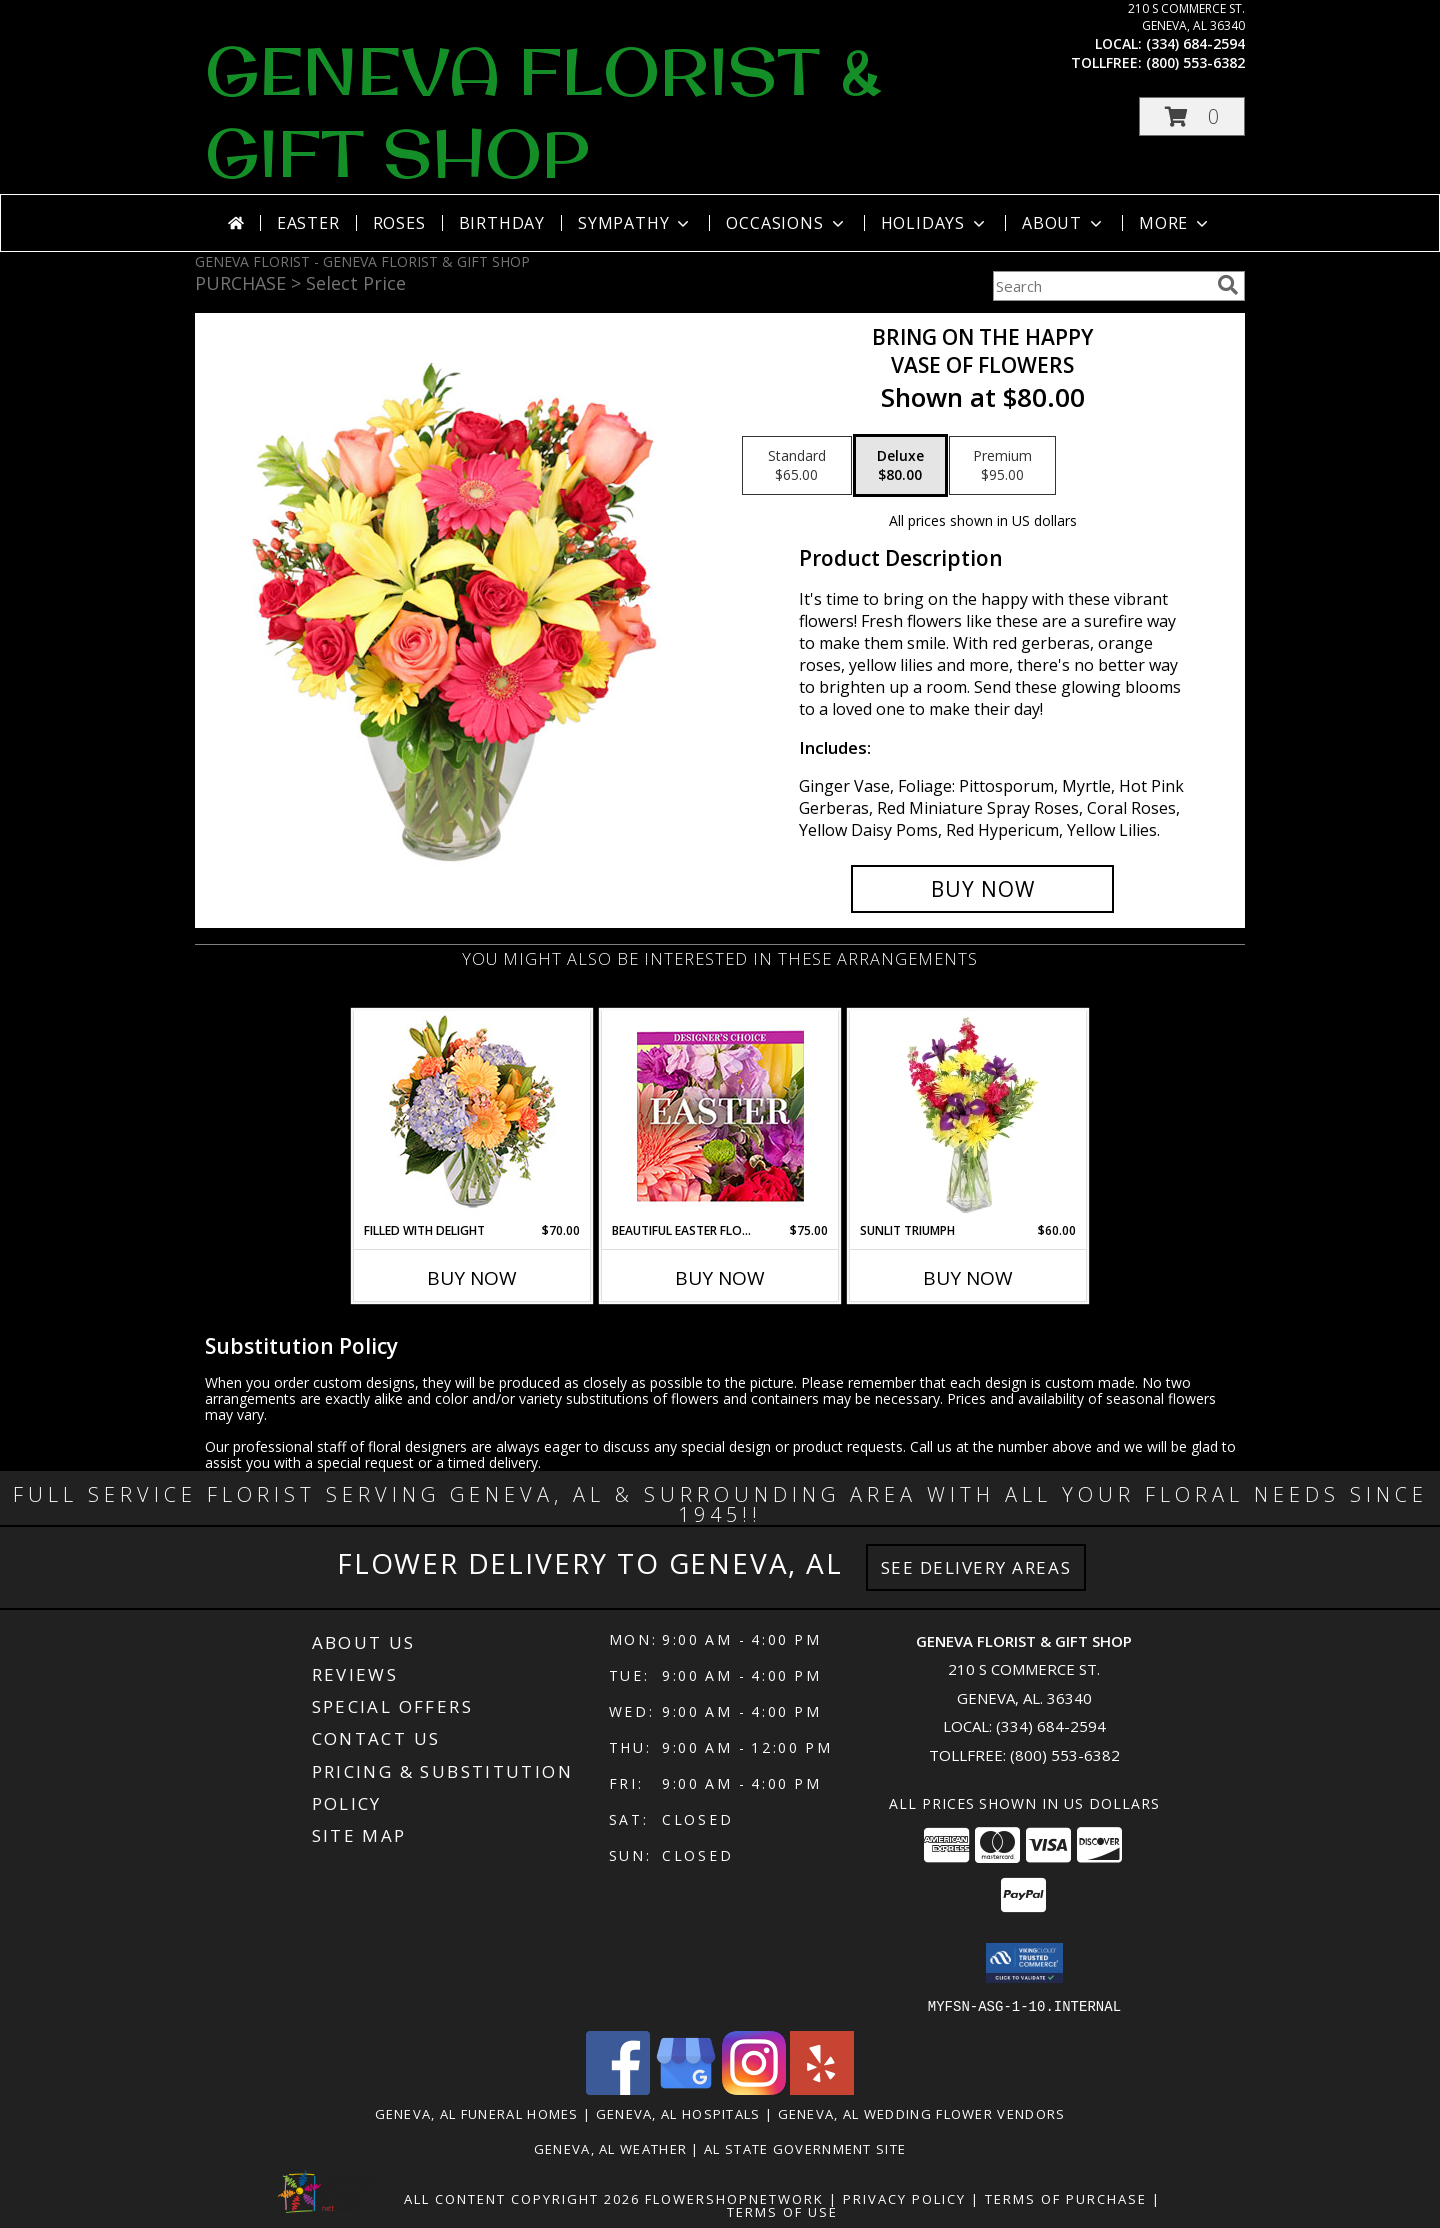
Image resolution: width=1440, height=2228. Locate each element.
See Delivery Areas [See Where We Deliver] (976, 1567)
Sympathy (635, 223)
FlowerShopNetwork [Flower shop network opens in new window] (734, 2198)
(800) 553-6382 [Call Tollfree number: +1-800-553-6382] (1065, 1755)
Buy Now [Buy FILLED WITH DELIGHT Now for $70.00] (472, 1278)
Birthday (502, 223)
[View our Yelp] (822, 2088)
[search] (1228, 285)
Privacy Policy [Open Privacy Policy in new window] (904, 2198)
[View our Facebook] (618, 2088)
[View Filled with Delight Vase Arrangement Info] (472, 1116)
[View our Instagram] (754, 2088)
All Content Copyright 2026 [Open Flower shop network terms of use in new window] (522, 2198)
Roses (399, 223)
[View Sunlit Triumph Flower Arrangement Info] (968, 1116)
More (1175, 223)
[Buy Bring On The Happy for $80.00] (982, 889)
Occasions (786, 223)
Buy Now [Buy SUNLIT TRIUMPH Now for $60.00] (968, 1278)
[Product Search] (1101, 286)
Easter (308, 223)
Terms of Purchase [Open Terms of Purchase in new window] (1066, 2198)
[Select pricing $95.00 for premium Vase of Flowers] (1002, 466)
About (1064, 223)
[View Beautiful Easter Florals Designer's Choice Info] (720, 1116)
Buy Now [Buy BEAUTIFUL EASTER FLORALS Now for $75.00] (720, 1278)
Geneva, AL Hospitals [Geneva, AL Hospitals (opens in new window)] (678, 2113)
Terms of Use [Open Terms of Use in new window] (782, 2211)
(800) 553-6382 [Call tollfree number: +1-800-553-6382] (1195, 62)
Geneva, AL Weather (610, 2148)
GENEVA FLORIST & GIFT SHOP (543, 112)
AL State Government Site (805, 2148)
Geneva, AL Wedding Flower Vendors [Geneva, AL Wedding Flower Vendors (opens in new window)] (922, 2113)
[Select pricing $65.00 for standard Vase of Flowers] (797, 466)
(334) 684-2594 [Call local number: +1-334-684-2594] (1195, 43)
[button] (1192, 116)
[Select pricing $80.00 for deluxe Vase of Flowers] (900, 466)
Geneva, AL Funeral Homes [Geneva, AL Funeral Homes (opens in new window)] (477, 2113)
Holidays (935, 223)
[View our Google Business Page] (686, 2088)
